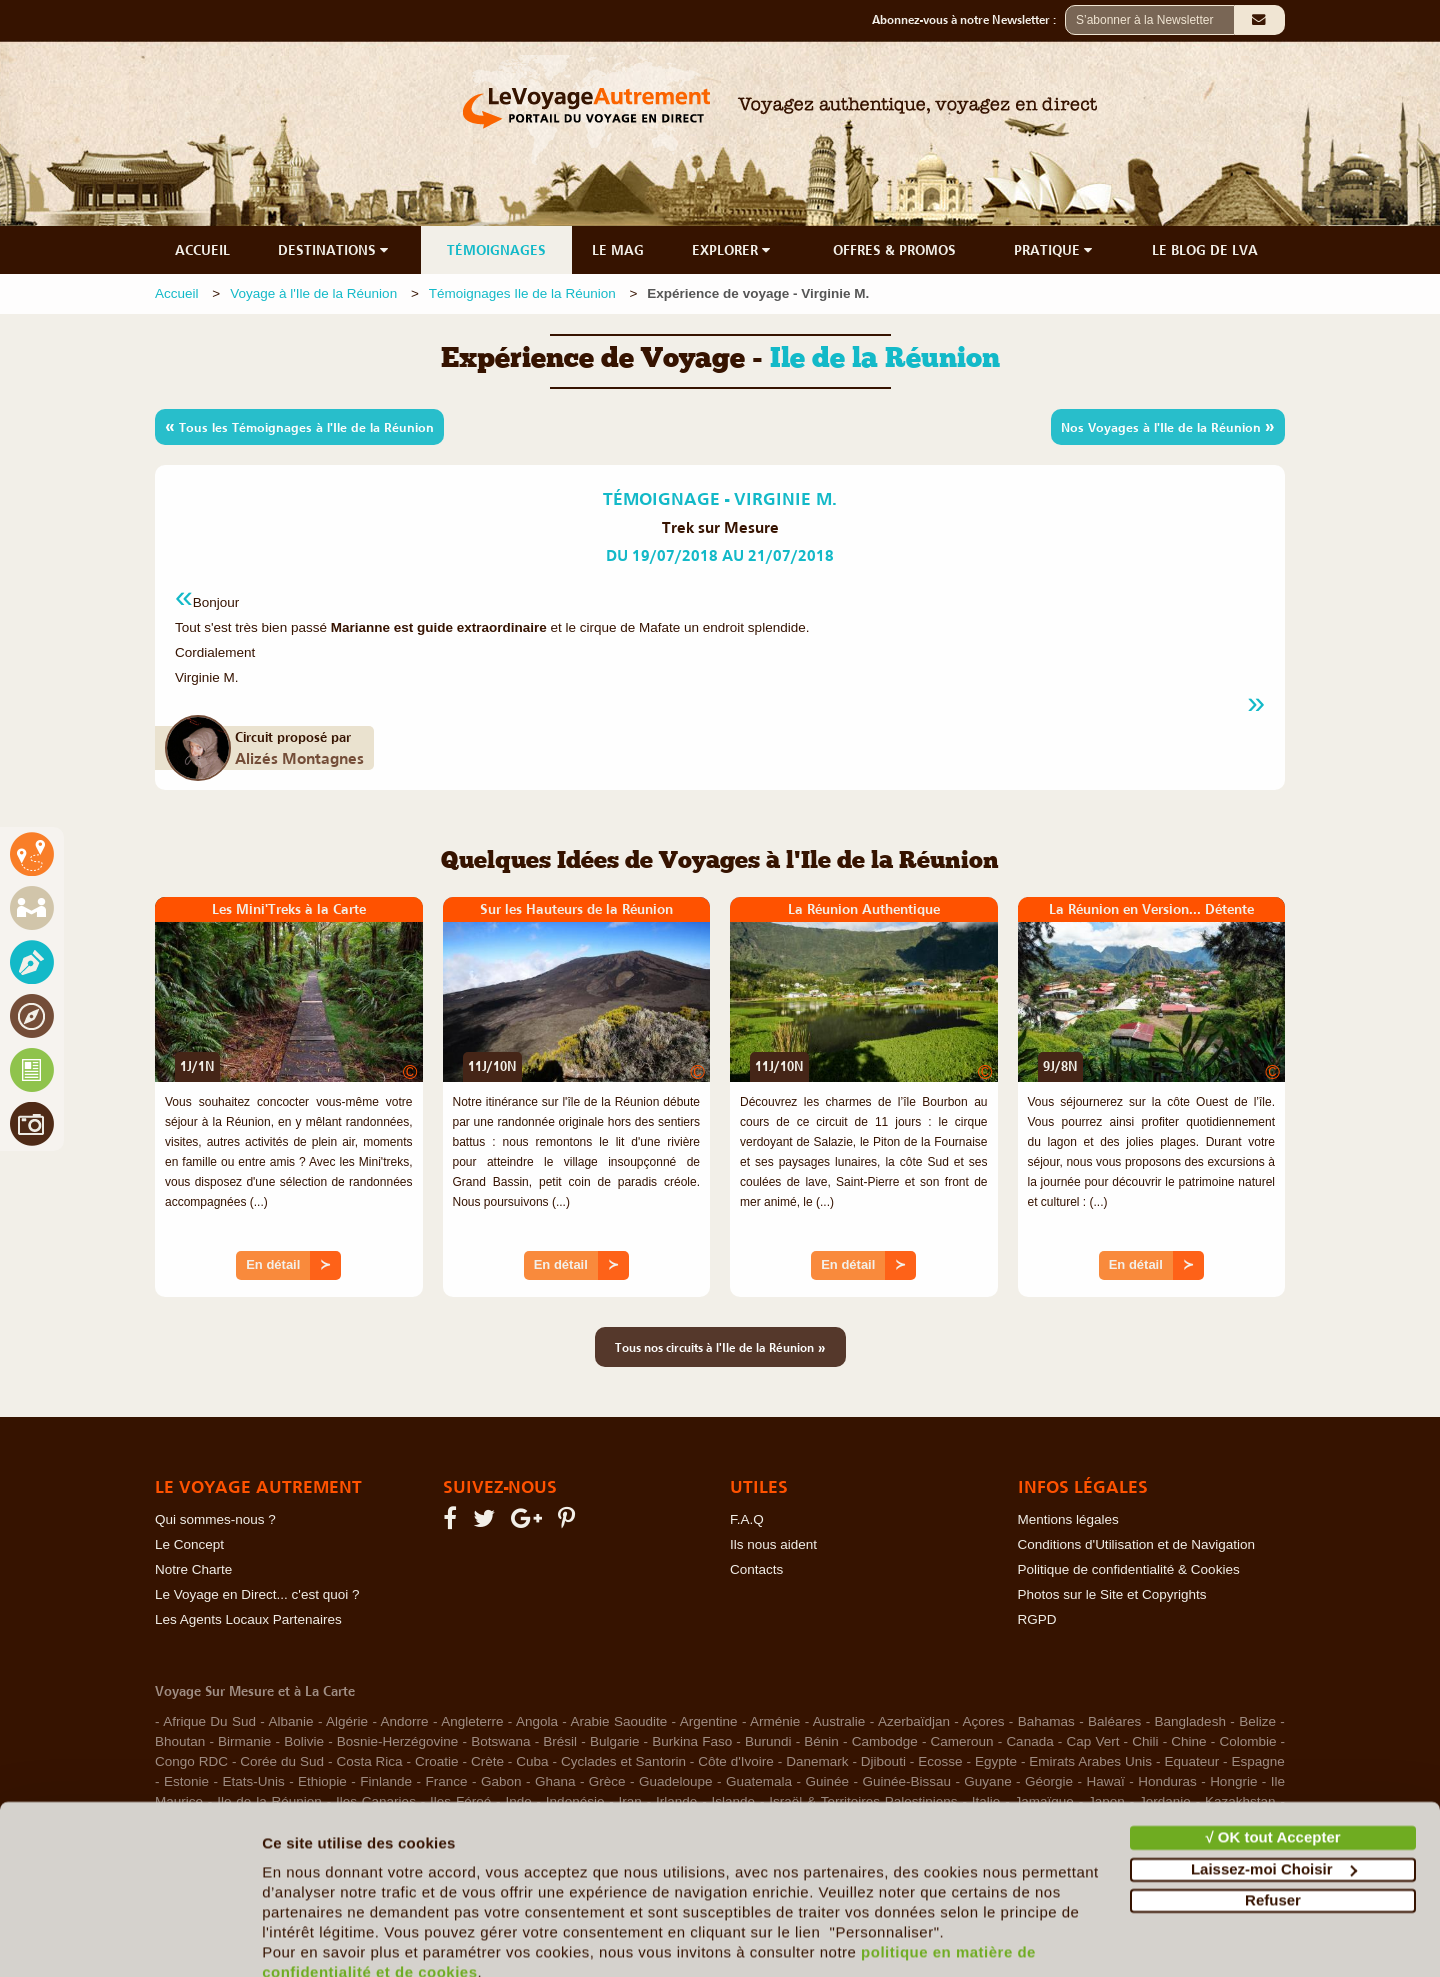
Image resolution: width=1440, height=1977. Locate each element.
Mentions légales (1068, 1519)
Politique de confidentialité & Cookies (1129, 1569)
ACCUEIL (202, 250)
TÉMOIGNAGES (496, 250)
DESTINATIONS (335, 250)
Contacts (756, 1569)
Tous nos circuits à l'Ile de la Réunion (720, 1347)
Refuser (1273, 1812)
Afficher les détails (329, 1937)
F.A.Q (747, 1519)
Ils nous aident (773, 1544)
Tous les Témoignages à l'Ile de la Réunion (299, 426)
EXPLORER (733, 250)
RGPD (1037, 1619)
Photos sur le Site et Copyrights (1112, 1594)
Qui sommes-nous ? (215, 1519)
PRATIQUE (1055, 250)
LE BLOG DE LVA (1205, 250)
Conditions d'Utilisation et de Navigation (1136, 1544)
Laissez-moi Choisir (1274, 1780)
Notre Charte (193, 1569)
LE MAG (618, 250)
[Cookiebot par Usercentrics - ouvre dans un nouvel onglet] (129, 1938)
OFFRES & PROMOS (894, 250)
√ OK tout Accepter (1272, 1749)
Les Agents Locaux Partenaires (248, 1619)
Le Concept (189, 1544)
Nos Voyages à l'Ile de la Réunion (1168, 426)
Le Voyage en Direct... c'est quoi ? (257, 1594)
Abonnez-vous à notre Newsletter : (968, 20)
